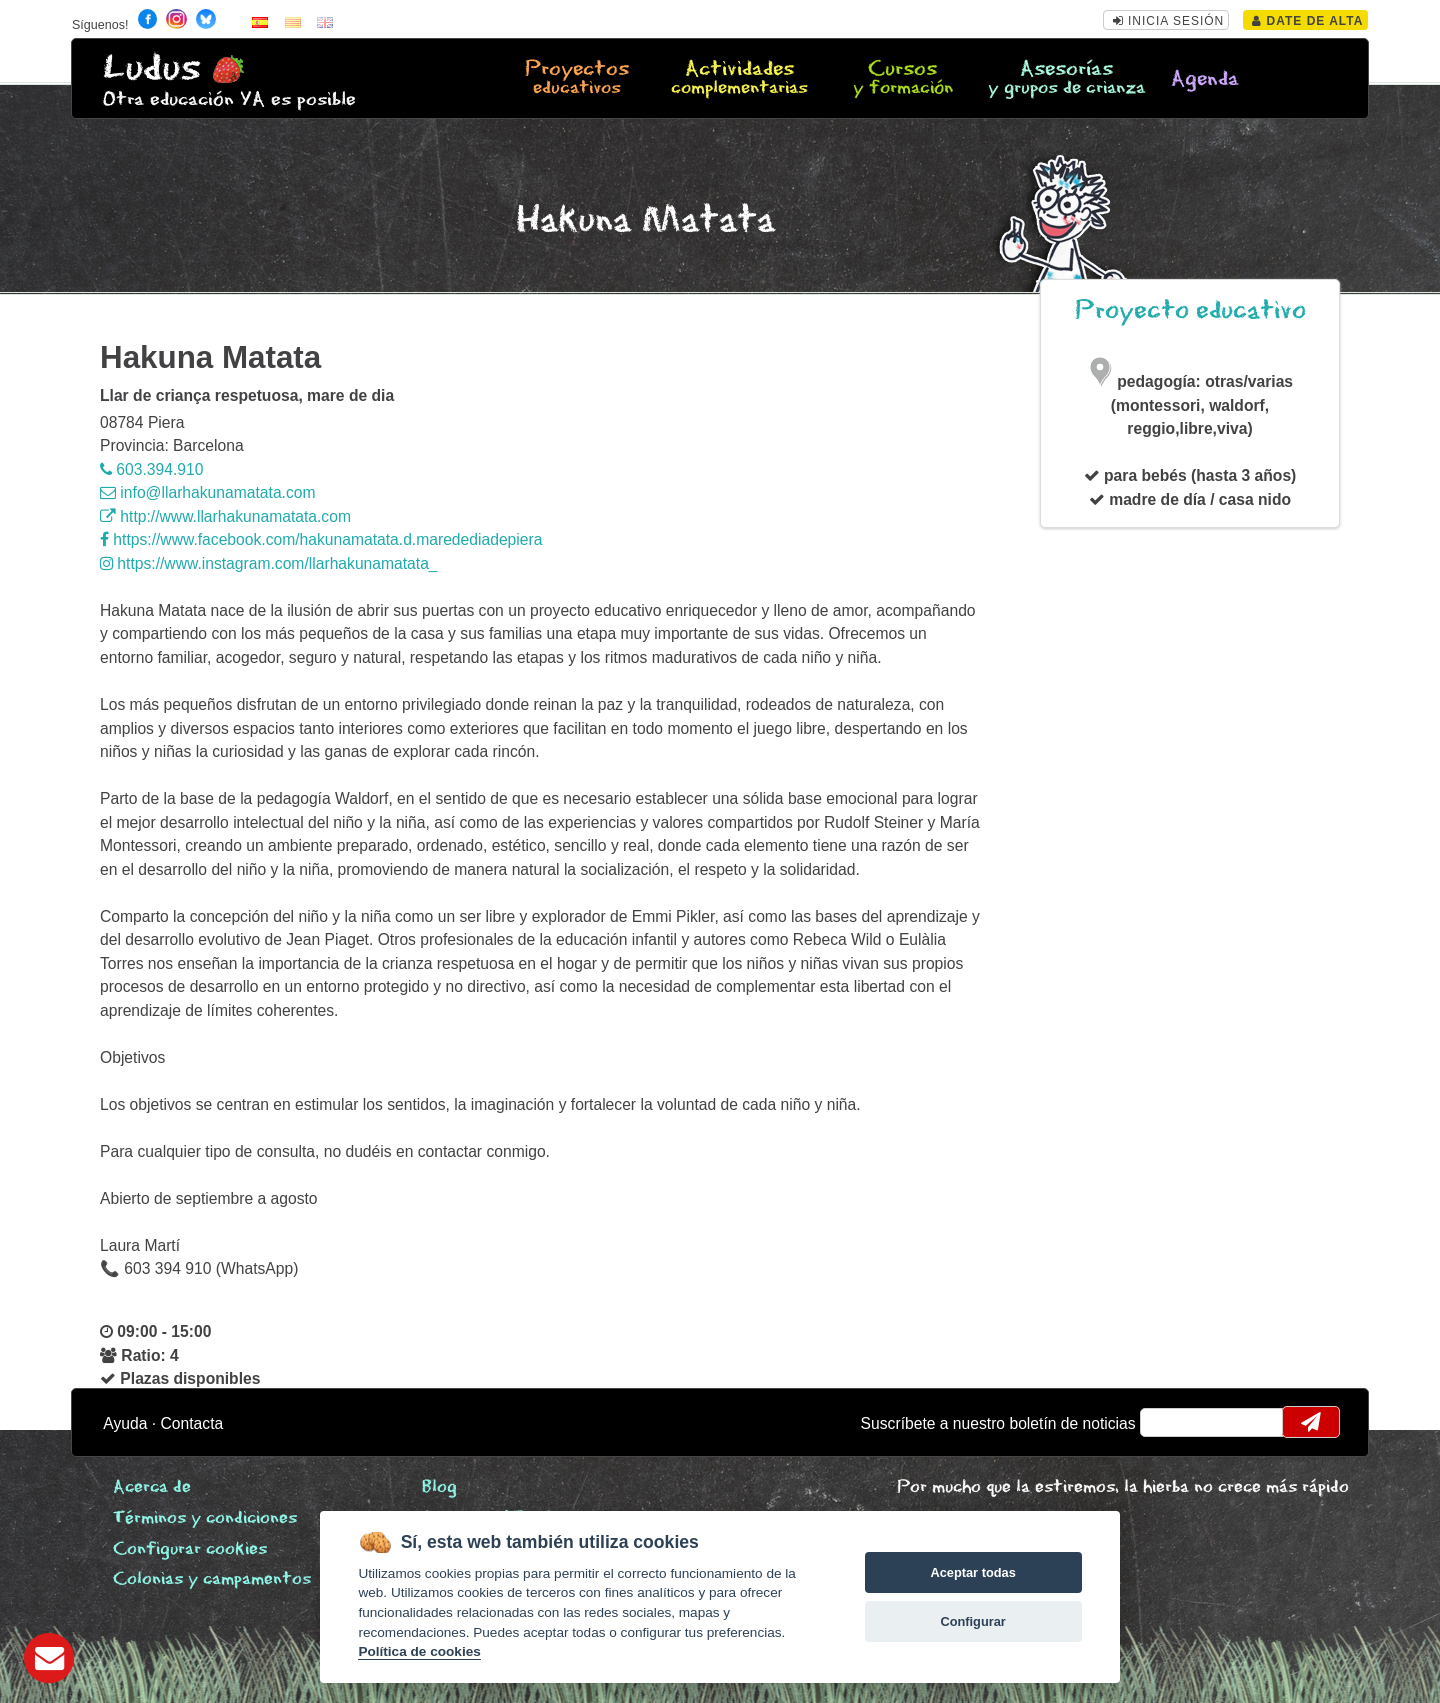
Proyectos (577, 79)
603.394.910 (151, 469)
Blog (439, 1487)
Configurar (972, 1621)
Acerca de (152, 1487)
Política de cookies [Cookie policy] (419, 1651)
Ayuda (125, 1423)
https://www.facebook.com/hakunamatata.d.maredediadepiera (321, 539)
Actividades (740, 79)
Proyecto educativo (1190, 310)
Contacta (192, 1423)
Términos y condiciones (205, 1518)
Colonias (212, 1579)
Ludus (152, 68)
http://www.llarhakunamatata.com (225, 516)
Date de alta (1307, 21)
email (1168, 1422)
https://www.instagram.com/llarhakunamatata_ (269, 563)
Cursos (902, 79)
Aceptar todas (972, 1572)
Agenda (1205, 79)
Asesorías (1066, 79)
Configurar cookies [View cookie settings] (190, 1549)
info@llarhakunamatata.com (208, 492)
